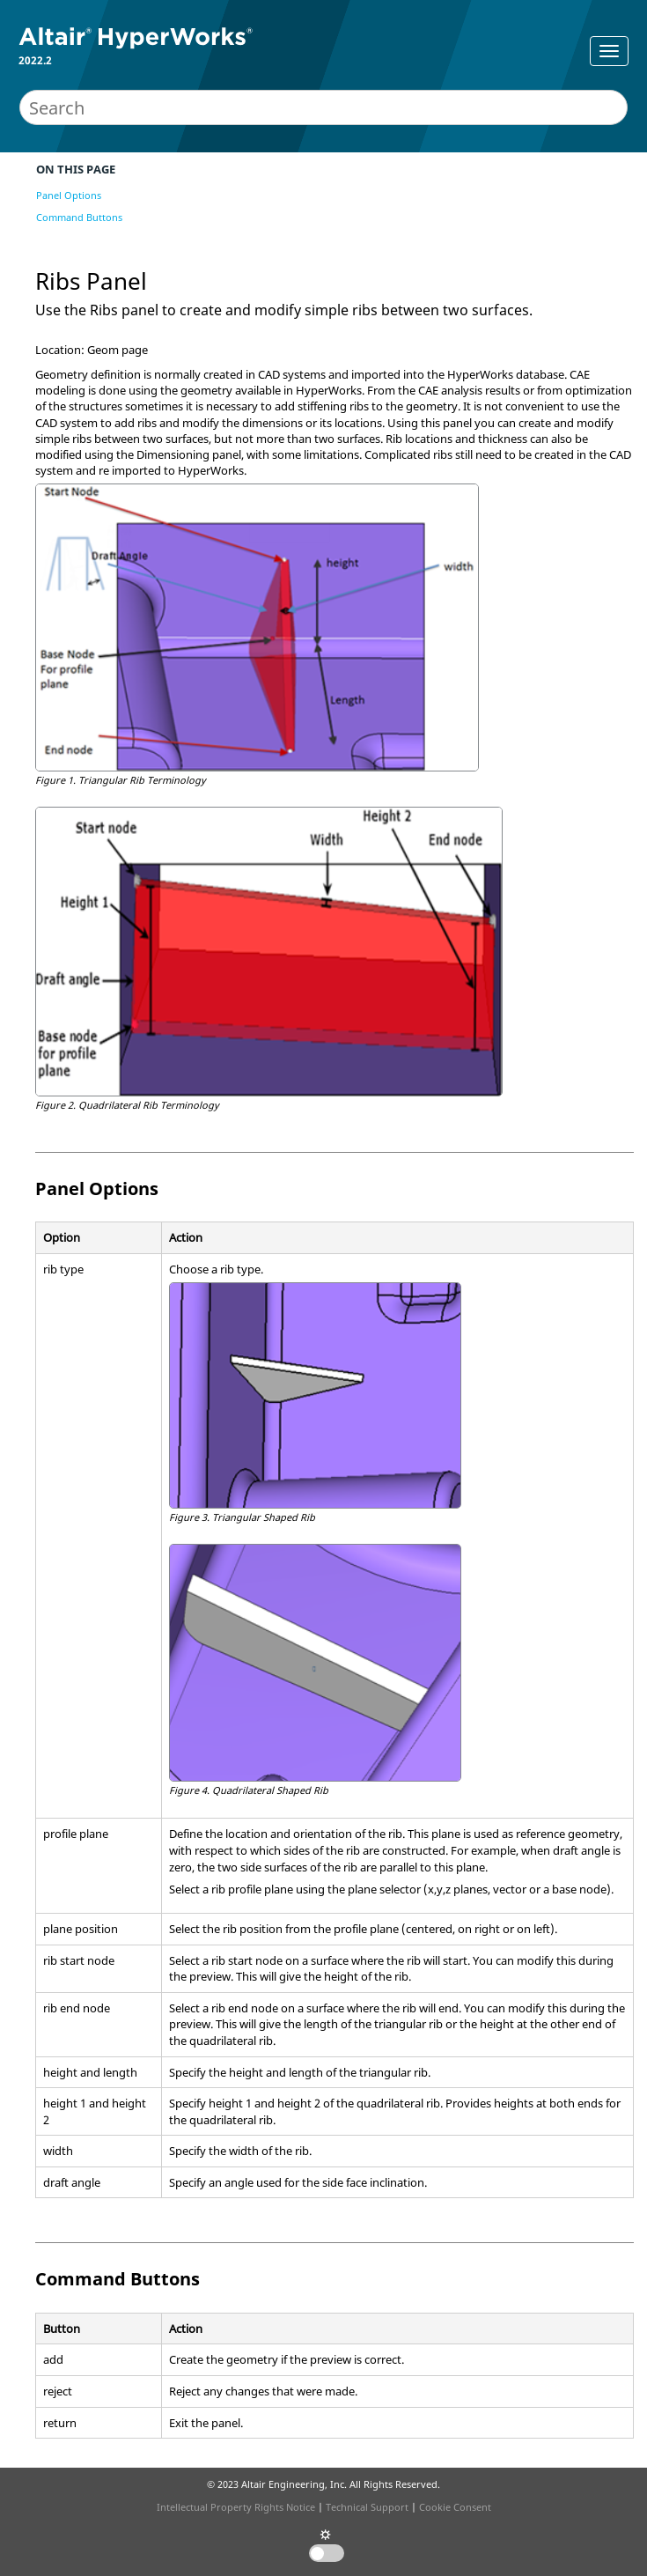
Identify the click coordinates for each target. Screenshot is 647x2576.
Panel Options (68, 195)
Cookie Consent (455, 2506)
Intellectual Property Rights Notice (236, 2506)
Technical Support (367, 2506)
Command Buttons (79, 217)
